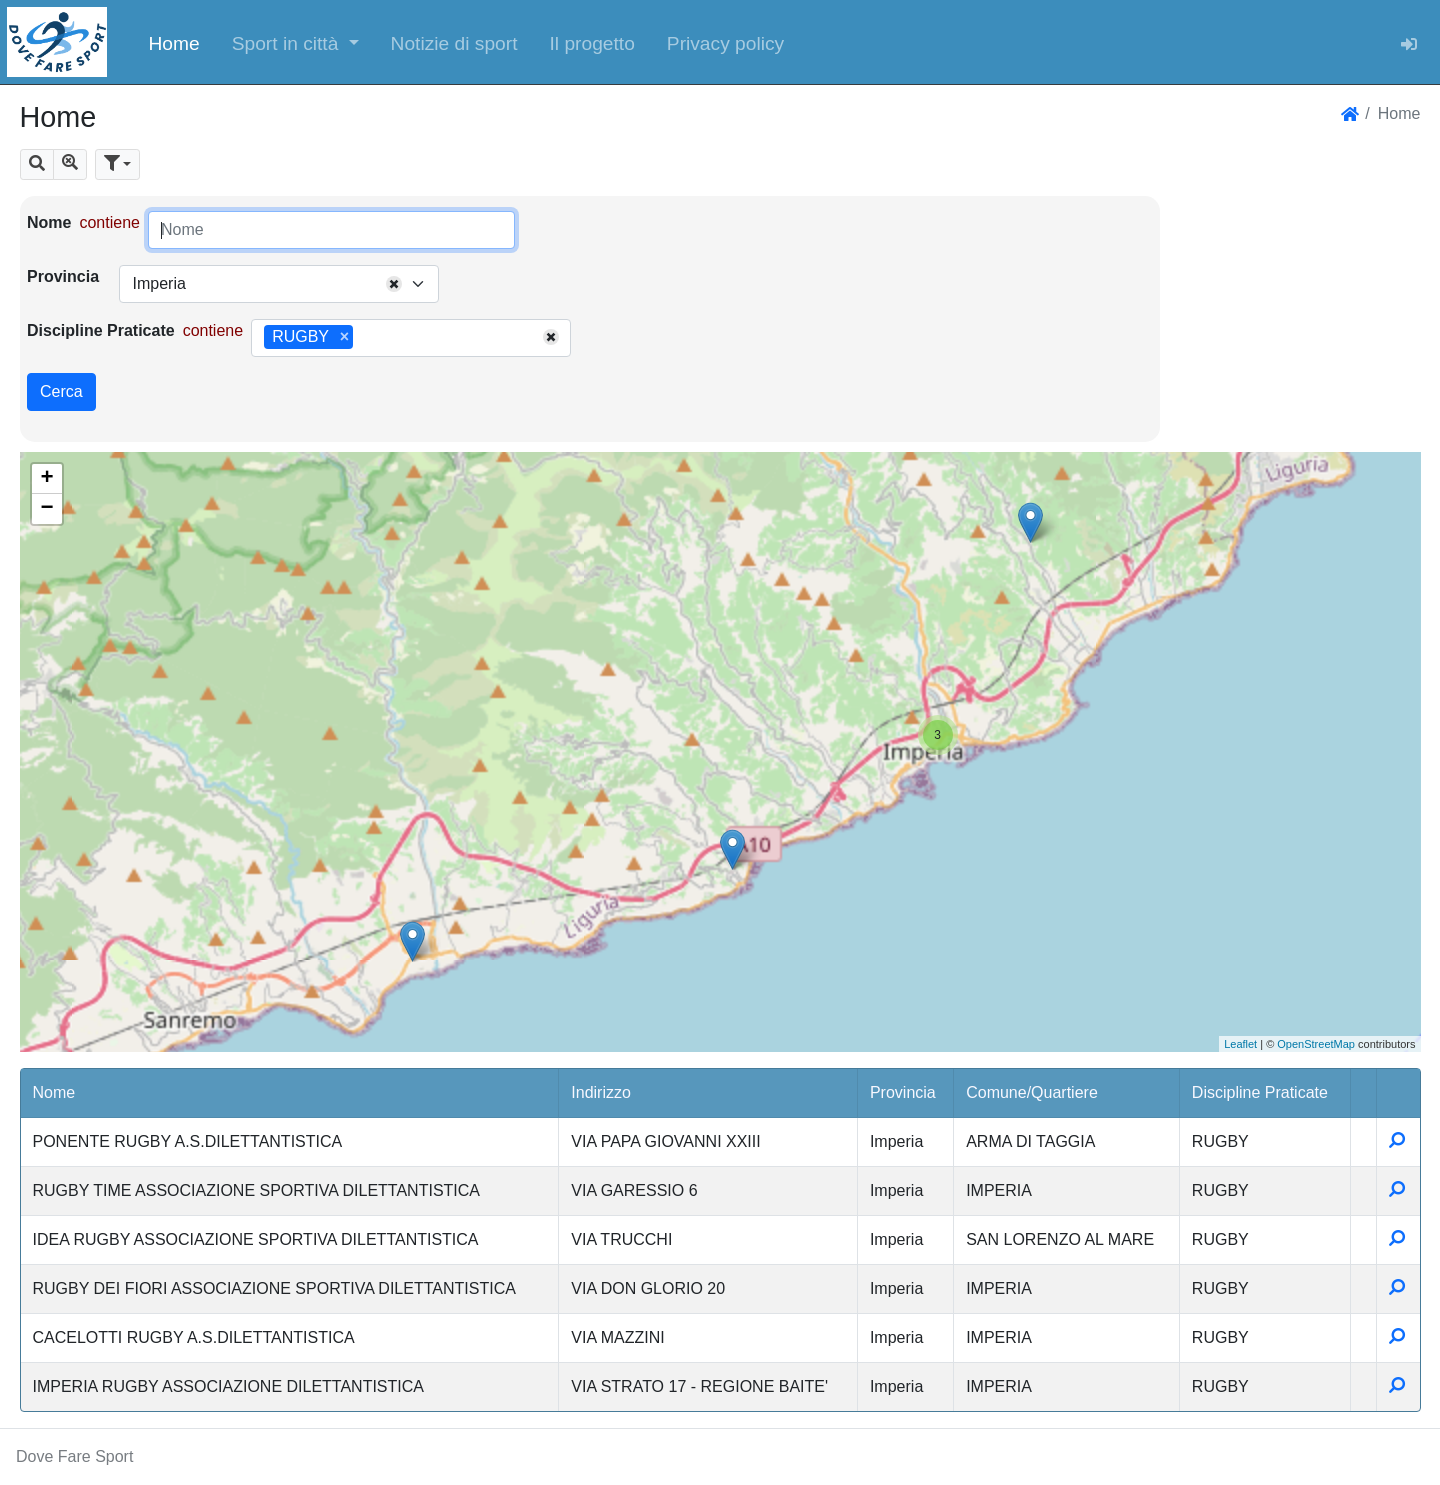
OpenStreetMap (1316, 1044)
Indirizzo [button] (601, 1092)
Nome (49, 222)
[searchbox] (365, 338)
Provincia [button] (903, 1092)
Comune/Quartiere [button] (1032, 1092)
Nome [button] (54, 1092)
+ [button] (46, 479)
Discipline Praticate (101, 330)
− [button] (46, 509)
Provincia (63, 276)
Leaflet (1240, 1044)
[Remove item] (344, 337)
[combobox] (279, 284)
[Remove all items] (394, 284)
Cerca (61, 391)
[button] (295, 42)
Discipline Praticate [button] (1260, 1092)
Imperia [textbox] (158, 283)
